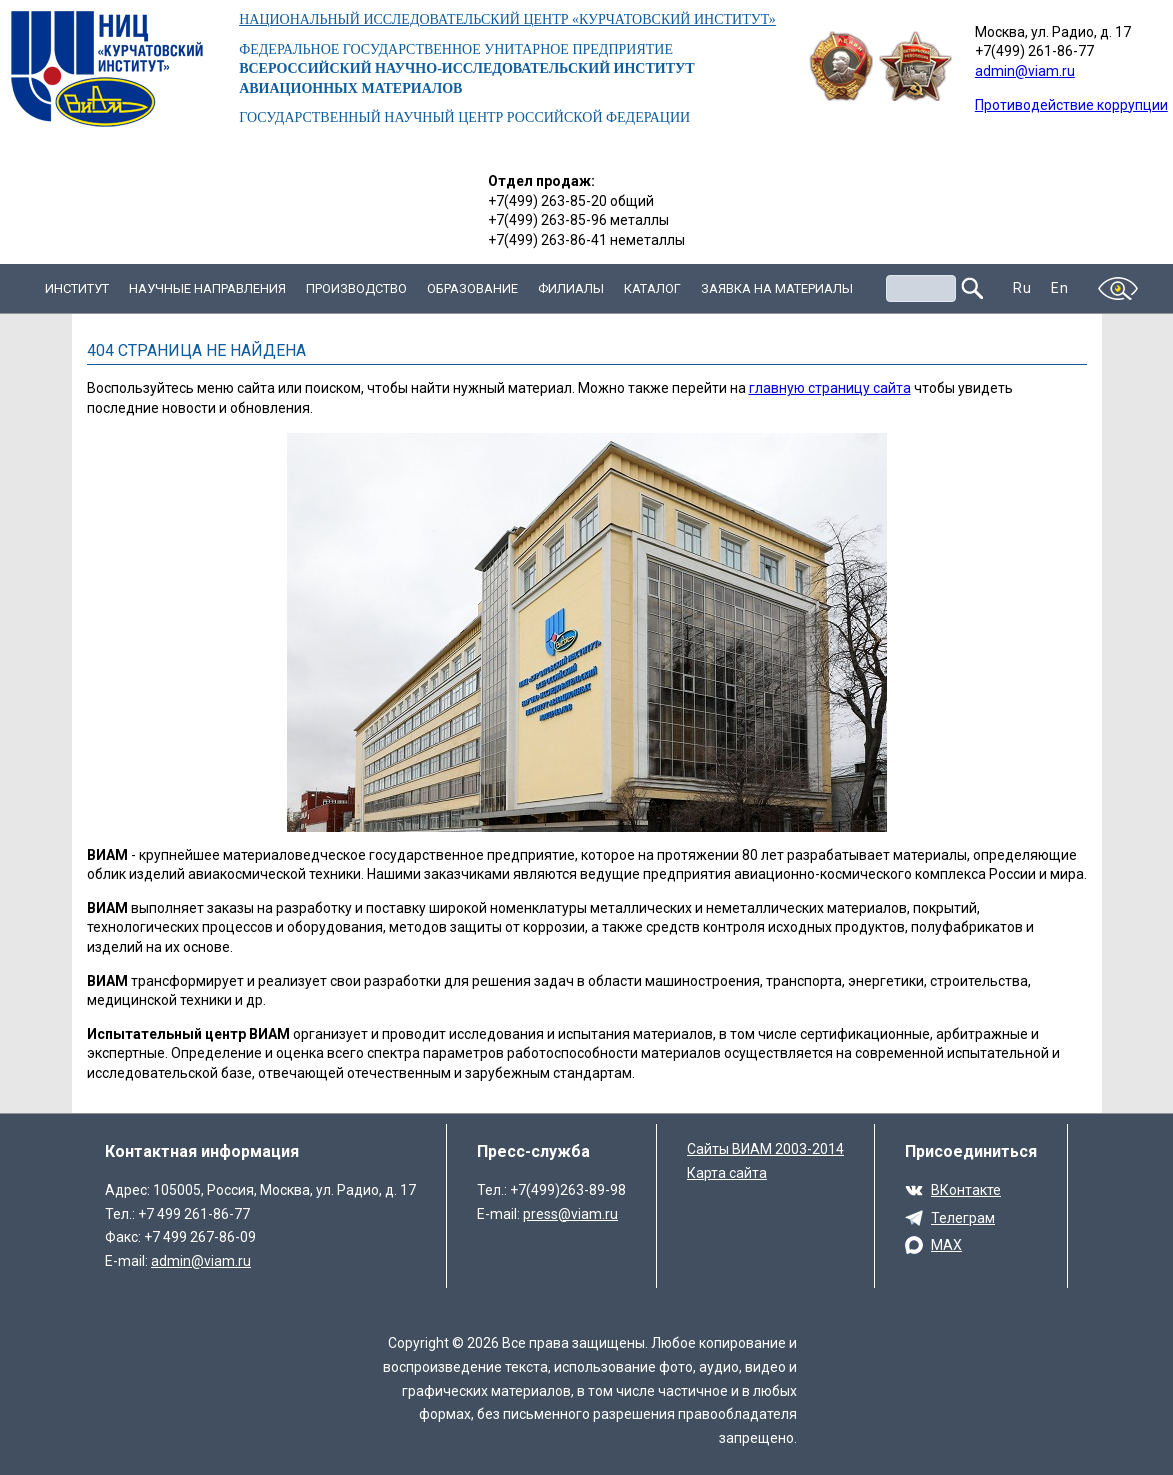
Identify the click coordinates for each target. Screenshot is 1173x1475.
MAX (946, 1245)
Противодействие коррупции (1071, 105)
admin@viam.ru (1025, 71)
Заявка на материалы (777, 288)
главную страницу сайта (830, 388)
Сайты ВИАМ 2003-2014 (765, 1149)
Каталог (652, 288)
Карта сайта (727, 1173)
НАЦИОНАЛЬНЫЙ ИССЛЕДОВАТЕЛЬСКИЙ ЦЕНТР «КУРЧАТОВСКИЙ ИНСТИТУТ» (507, 19)
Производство (356, 288)
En (1059, 288)
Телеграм (963, 1218)
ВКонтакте (966, 1190)
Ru (1022, 288)
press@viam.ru (570, 1214)
